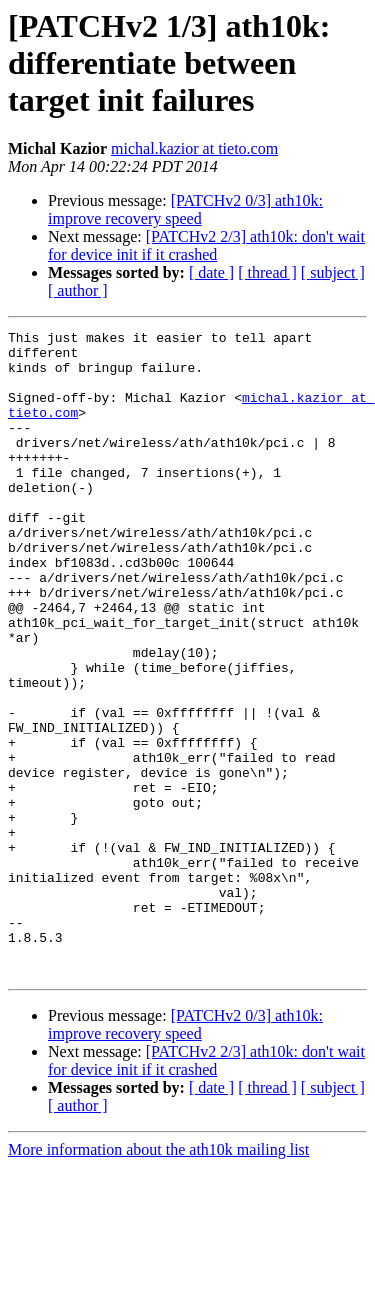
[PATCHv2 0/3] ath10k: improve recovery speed (185, 209)
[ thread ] (267, 272)
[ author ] (78, 290)
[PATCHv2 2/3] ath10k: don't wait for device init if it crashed (206, 245)
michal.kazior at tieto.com (194, 148)
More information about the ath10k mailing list (158, 1278)
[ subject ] (333, 272)
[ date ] (211, 272)
